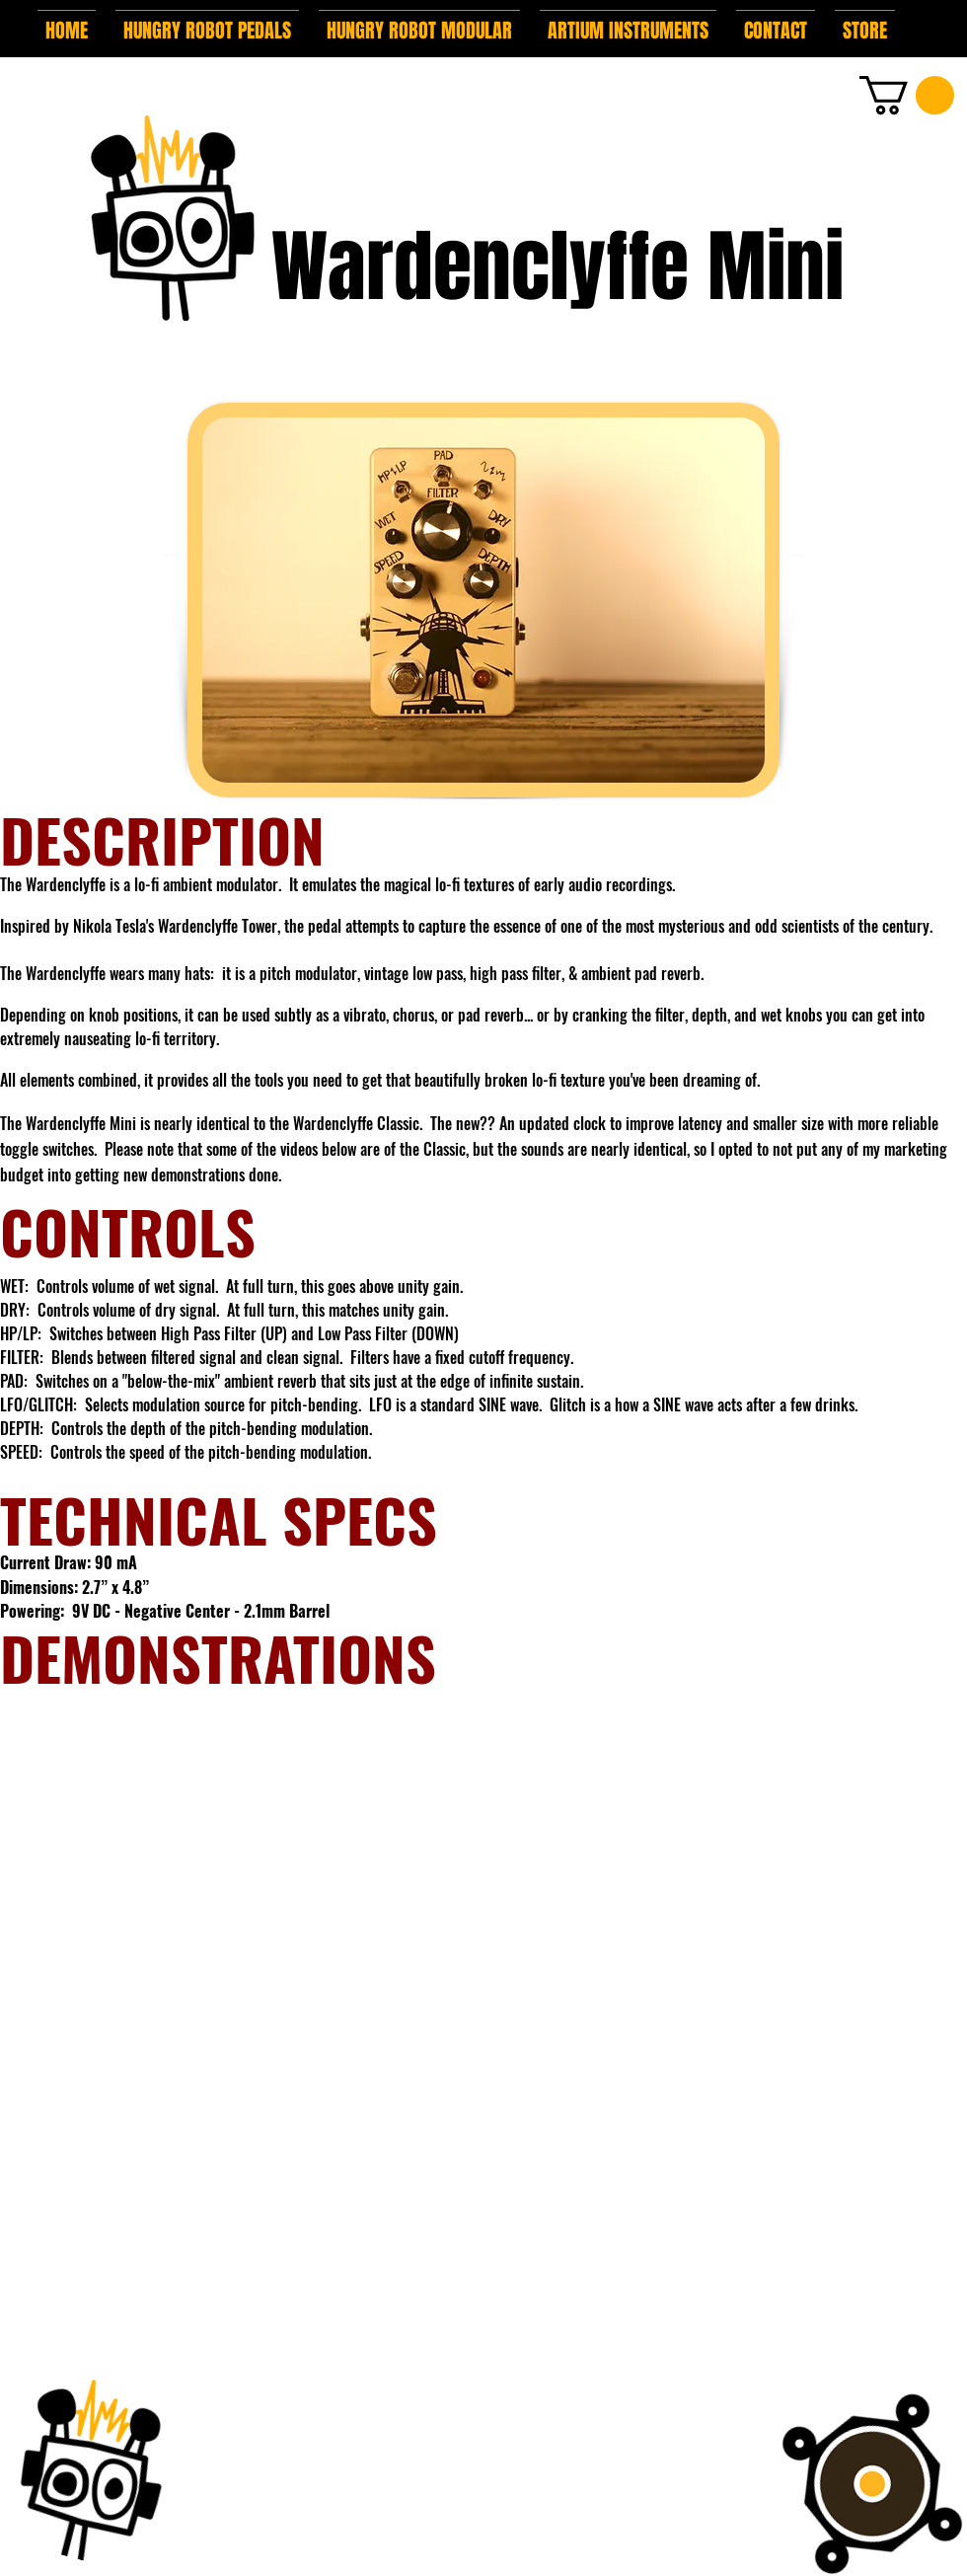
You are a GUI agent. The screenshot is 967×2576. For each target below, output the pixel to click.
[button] (207, 22)
